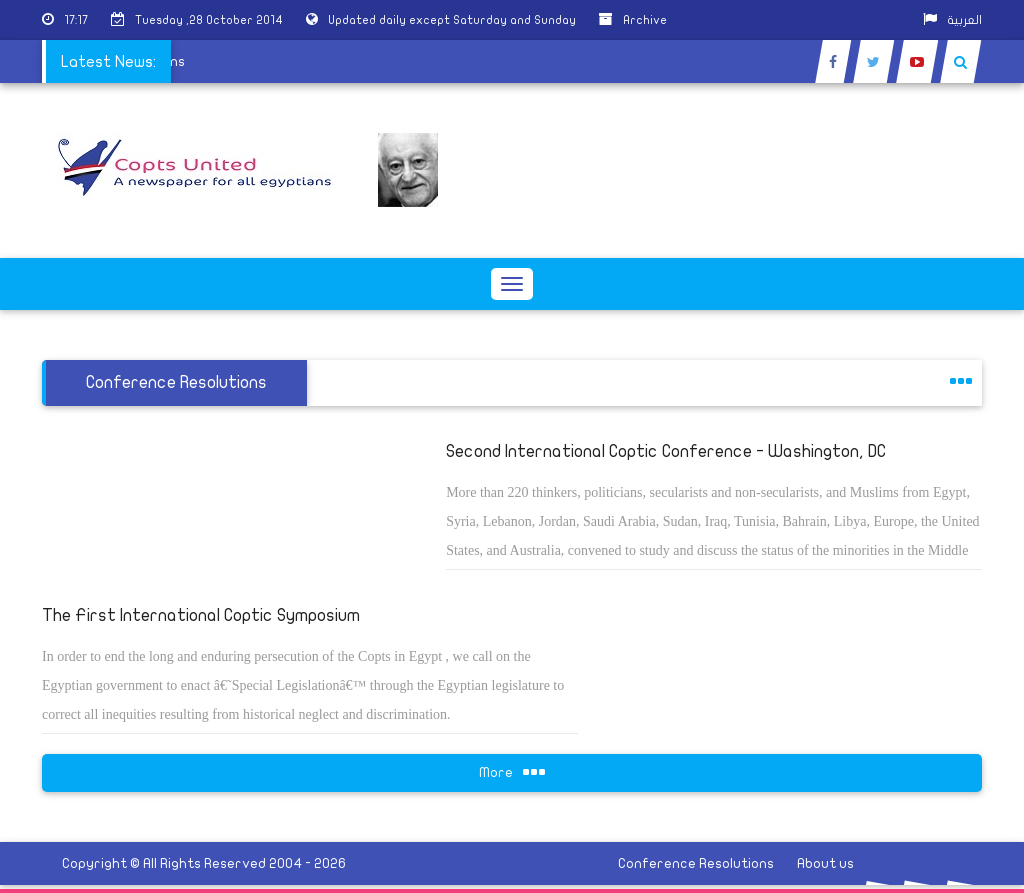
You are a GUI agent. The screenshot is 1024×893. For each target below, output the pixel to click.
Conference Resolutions (696, 863)
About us (825, 863)
